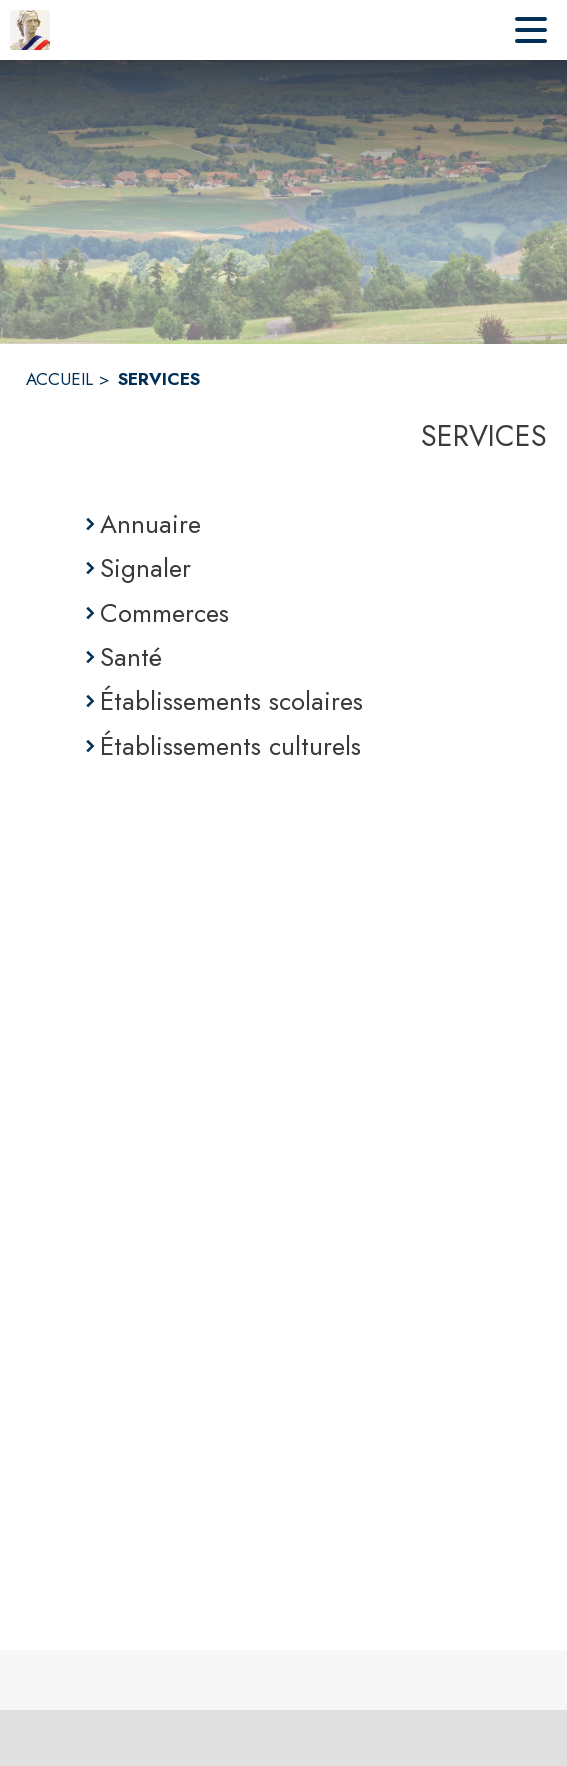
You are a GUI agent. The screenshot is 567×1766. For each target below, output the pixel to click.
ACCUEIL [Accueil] (59, 379)
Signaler (145, 568)
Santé (131, 657)
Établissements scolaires (231, 701)
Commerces (164, 613)
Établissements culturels (230, 746)
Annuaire (150, 524)
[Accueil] (30, 30)
